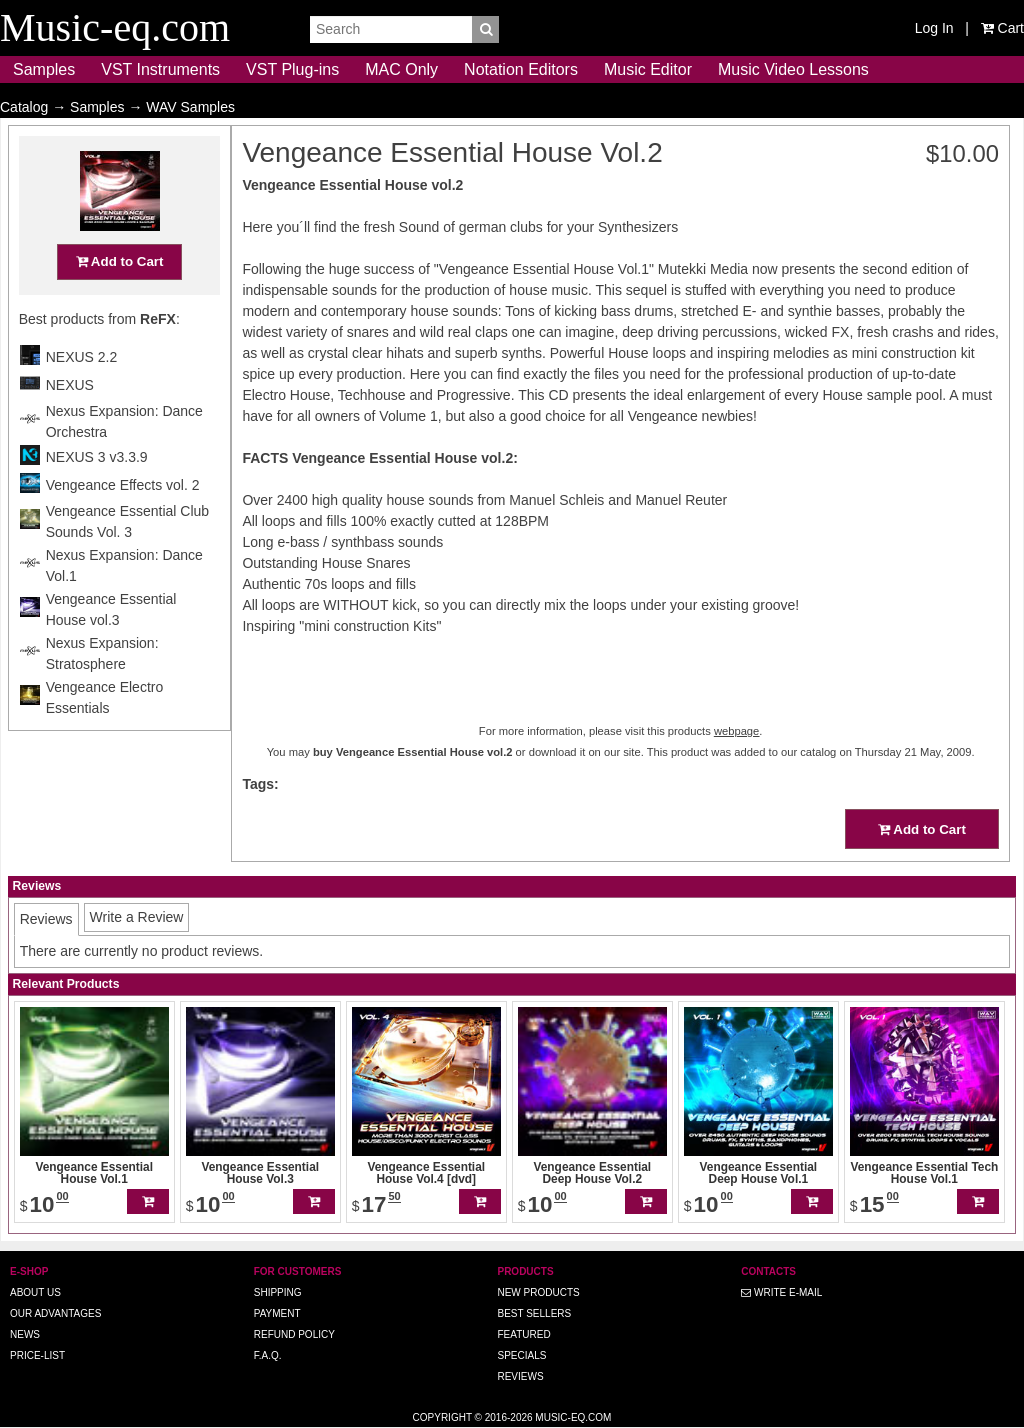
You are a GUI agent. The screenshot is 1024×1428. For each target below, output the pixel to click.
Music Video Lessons (793, 69)
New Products (538, 1292)
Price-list (37, 1355)
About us (35, 1292)
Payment (277, 1313)
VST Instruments (160, 69)
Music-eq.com (573, 1417)
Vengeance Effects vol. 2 (123, 524)
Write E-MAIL (781, 1292)
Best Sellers (534, 1313)
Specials (521, 1355)
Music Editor (648, 69)
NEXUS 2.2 (82, 396)
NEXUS (70, 424)
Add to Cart (120, 300)
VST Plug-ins (292, 69)
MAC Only (401, 69)
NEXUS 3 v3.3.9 (97, 496)
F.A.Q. (268, 1355)
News (25, 1334)
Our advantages (55, 1313)
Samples (44, 69)
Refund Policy (294, 1334)
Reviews (520, 1376)
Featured (523, 1334)
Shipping (278, 1292)
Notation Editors (521, 69)
